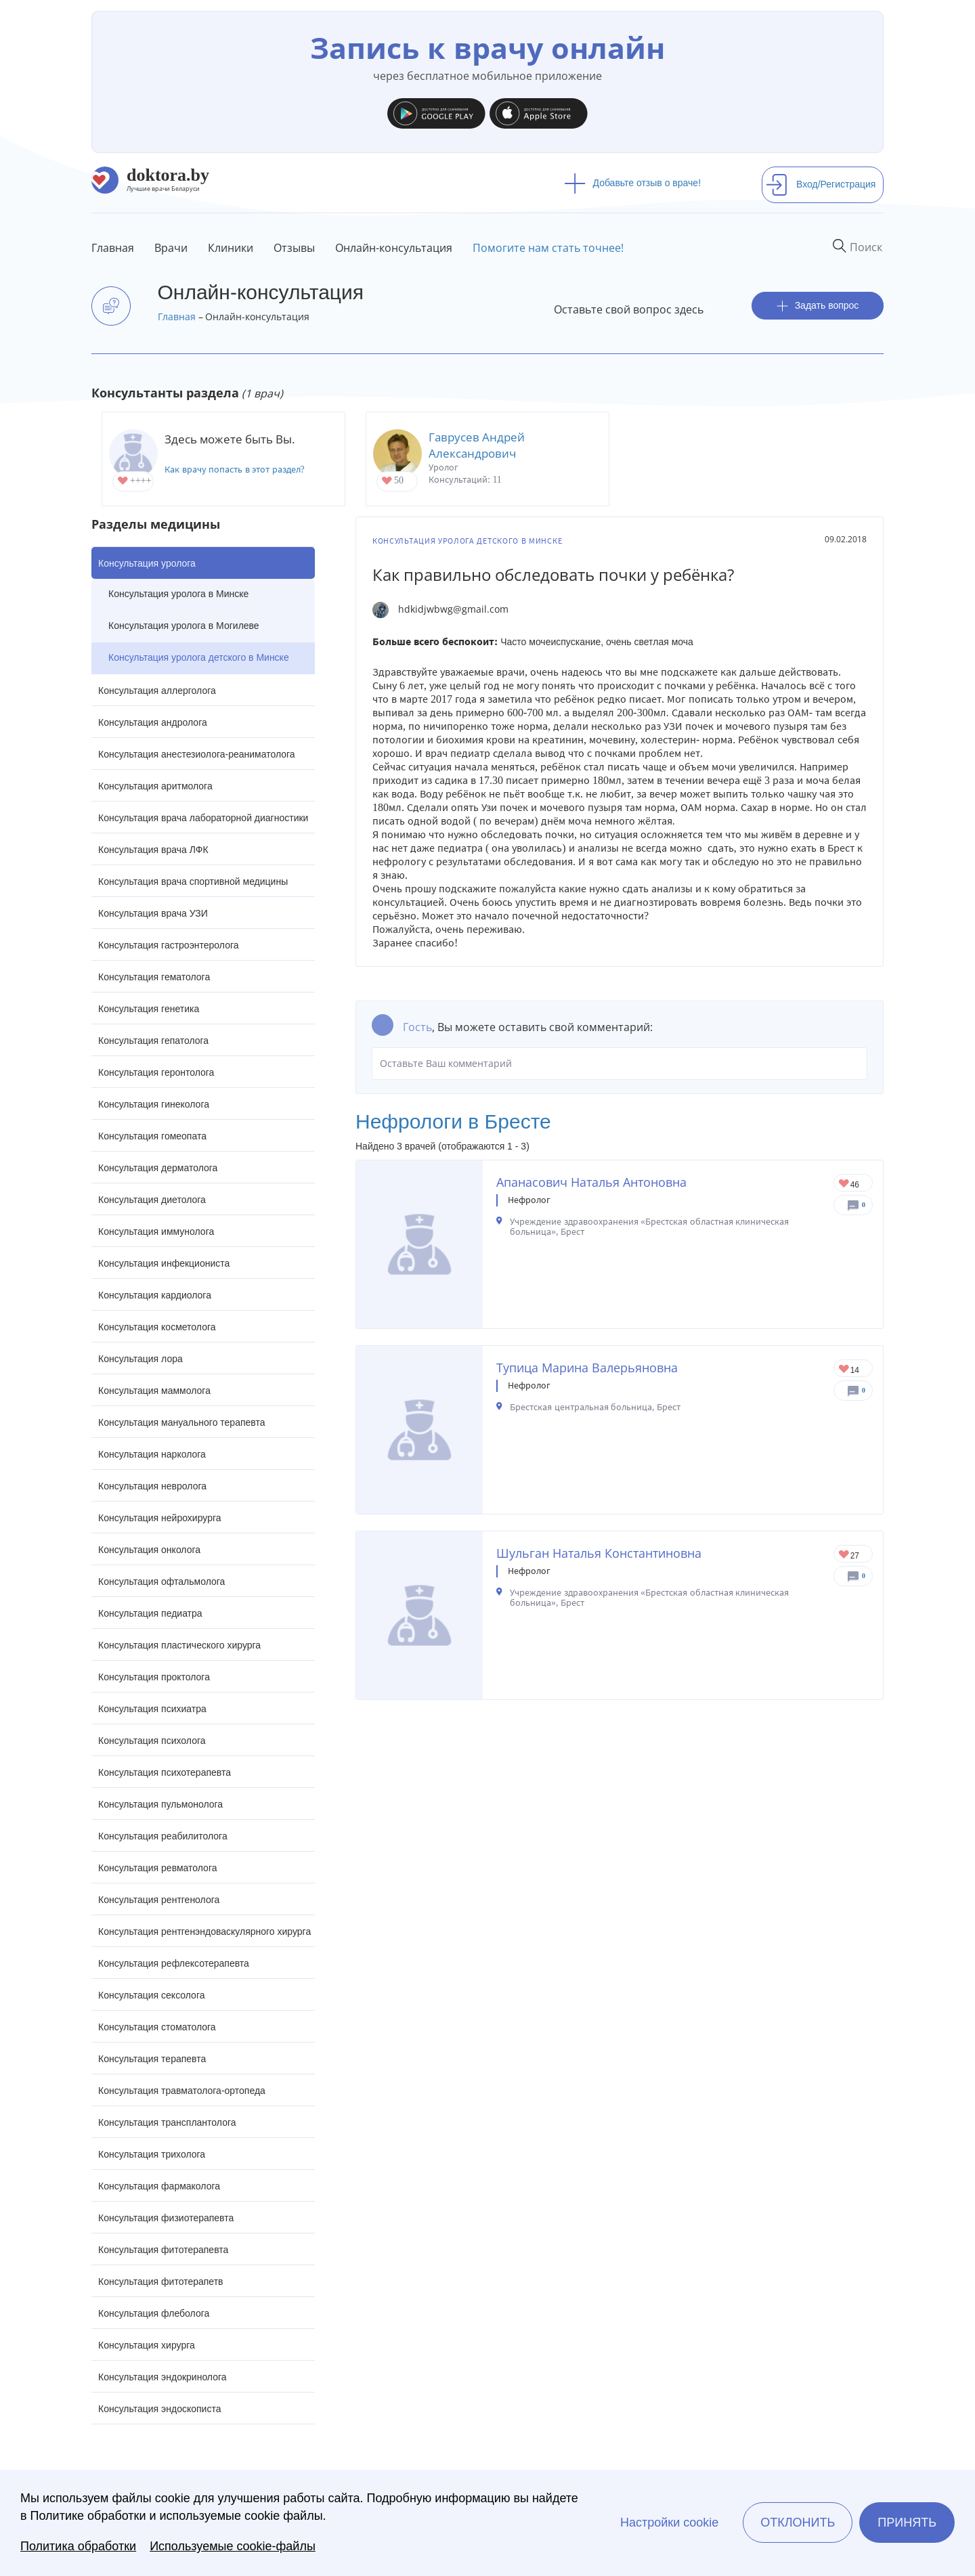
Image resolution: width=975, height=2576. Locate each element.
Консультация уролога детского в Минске (198, 657)
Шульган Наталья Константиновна (598, 1553)
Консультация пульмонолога (160, 1804)
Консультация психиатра (152, 1708)
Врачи (171, 247)
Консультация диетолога (152, 1199)
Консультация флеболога (153, 2313)
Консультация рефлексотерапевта (173, 1963)
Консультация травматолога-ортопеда (181, 2090)
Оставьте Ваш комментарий (619, 1063)
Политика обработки (78, 2546)
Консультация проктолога (154, 1677)
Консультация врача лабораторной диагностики (203, 817)
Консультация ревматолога (157, 1867)
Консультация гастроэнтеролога (168, 945)
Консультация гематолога (154, 977)
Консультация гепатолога (153, 1040)
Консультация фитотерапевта (163, 2249)
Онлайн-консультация (393, 247)
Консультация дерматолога (157, 1167)
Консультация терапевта (152, 2058)
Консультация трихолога (151, 2154)
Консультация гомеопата (152, 1136)
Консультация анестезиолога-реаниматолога (196, 754)
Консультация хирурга (146, 2345)
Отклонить (797, 2522)
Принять (907, 2522)
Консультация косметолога (157, 1327)
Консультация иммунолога (156, 1231)
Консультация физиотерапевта (166, 2217)
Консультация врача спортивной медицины (193, 881)
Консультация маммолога (154, 1390)
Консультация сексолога (151, 1995)
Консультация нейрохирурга (159, 1517)
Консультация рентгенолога (158, 1899)
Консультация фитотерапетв (160, 2281)
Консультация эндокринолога (162, 2377)
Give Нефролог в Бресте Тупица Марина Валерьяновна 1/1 (844, 1370)
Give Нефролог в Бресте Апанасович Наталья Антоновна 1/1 (844, 1184)
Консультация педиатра (150, 1613)
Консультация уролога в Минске (178, 593)
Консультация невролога (152, 1486)
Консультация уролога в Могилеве (183, 625)
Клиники (230, 247)
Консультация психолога (152, 1740)
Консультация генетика (148, 1008)
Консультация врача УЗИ (153, 913)
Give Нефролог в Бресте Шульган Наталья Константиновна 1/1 (844, 1555)
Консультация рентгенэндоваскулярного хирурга (204, 1931)
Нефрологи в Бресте (453, 1121)
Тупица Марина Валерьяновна (587, 1367)
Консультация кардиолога (154, 1295)
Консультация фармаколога (159, 2186)
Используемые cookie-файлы (233, 2546)
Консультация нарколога (152, 1454)
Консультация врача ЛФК (153, 849)
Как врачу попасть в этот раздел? (235, 469)
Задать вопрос (818, 305)
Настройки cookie (669, 2522)
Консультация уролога (147, 563)
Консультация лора (140, 1358)
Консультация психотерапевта (164, 1772)
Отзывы (294, 247)
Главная (112, 247)
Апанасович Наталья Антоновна (591, 1182)
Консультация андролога (152, 722)
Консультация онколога (149, 1549)
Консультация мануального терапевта (181, 1422)
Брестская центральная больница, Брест (595, 1407)
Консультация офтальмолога (161, 1581)
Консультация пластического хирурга (179, 1645)
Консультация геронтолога (156, 1072)
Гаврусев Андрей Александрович (477, 445)
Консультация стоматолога (157, 2027)
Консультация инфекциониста (164, 1263)
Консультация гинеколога (153, 1104)
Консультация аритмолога (155, 786)
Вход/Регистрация (820, 184)
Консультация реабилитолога (163, 1836)
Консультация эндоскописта (159, 2408)
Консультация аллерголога (157, 690)
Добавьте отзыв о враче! (632, 182)
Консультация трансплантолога (167, 2122)
